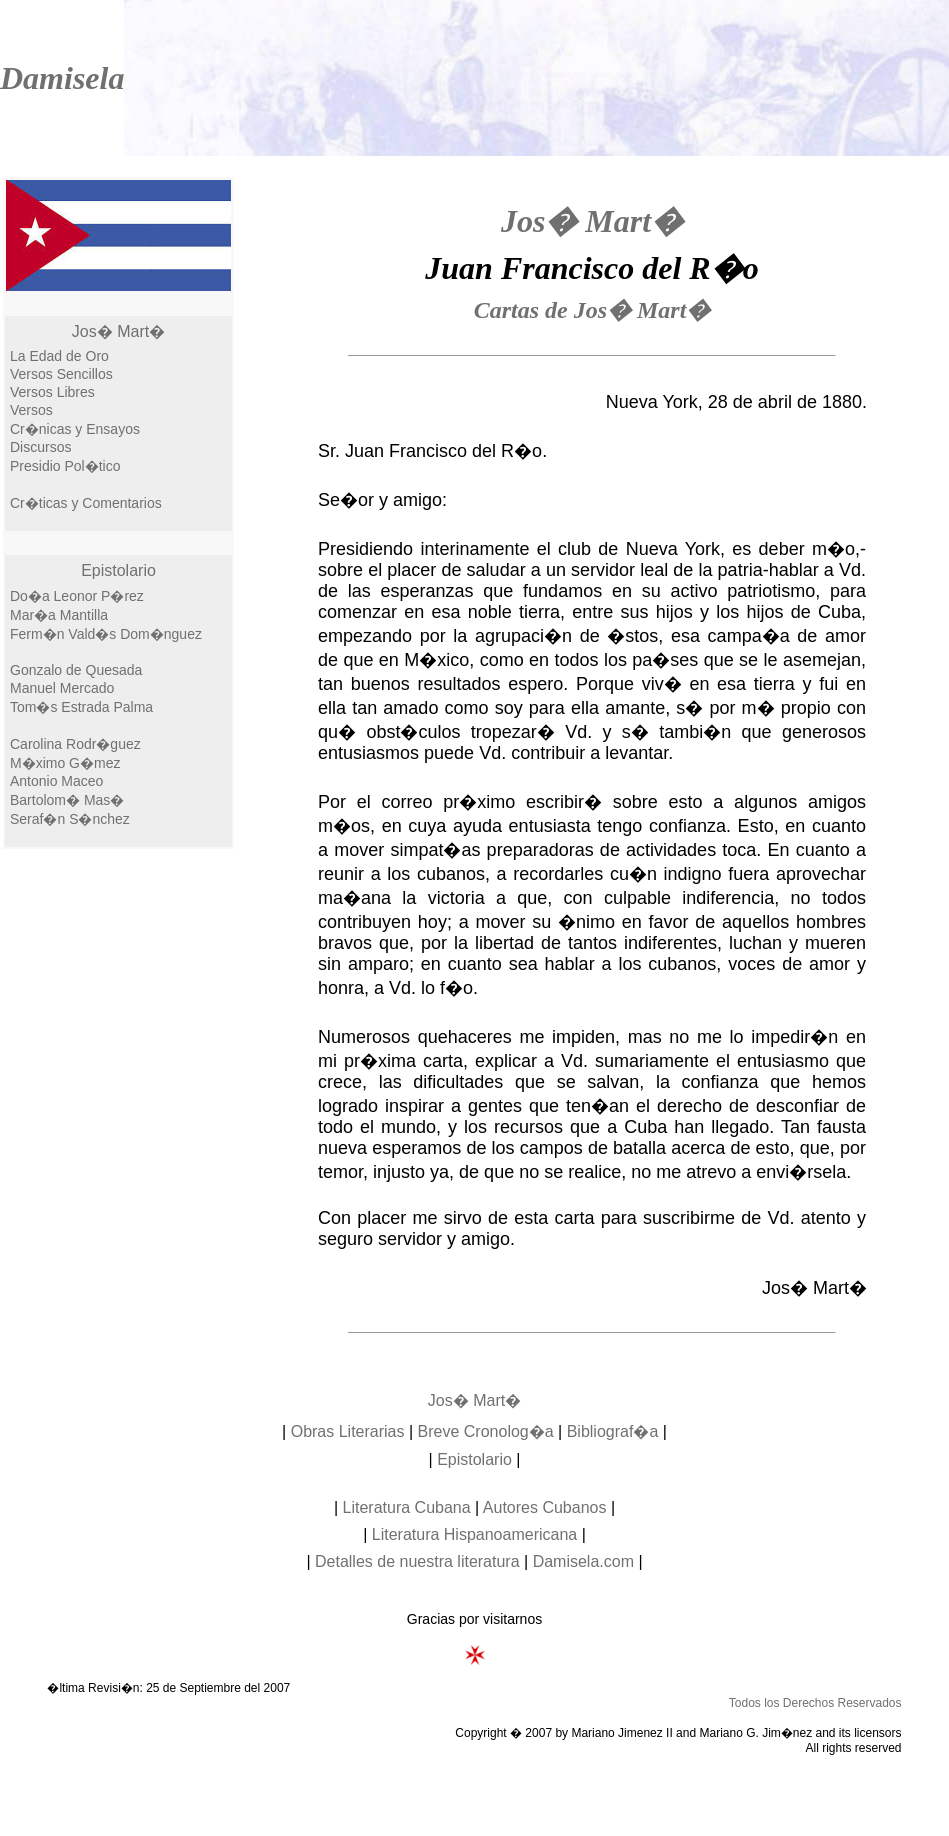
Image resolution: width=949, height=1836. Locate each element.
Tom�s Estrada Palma (81, 707)
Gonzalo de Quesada (76, 670)
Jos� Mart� (118, 331)
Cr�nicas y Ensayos (75, 429)
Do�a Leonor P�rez (77, 596)
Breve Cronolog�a (486, 1431)
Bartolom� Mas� (67, 800)
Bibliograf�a (613, 1431)
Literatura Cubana (407, 1507)
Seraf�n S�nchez (70, 819)
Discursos (40, 447)
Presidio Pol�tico (65, 466)
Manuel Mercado (62, 688)
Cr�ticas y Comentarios (86, 503)
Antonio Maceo (56, 781)
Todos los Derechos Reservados (815, 1703)
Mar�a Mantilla (59, 615)
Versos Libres (52, 392)
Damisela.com (583, 1561)
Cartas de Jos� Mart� (592, 310)
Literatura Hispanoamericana (474, 1534)
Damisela (62, 78)
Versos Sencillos (61, 374)
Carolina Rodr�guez (75, 744)
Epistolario (118, 570)
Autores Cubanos (545, 1507)
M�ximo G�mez (65, 763)
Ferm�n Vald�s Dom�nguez (106, 634)
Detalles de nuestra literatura (417, 1561)
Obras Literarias (348, 1431)
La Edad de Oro (59, 356)
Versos (31, 410)
